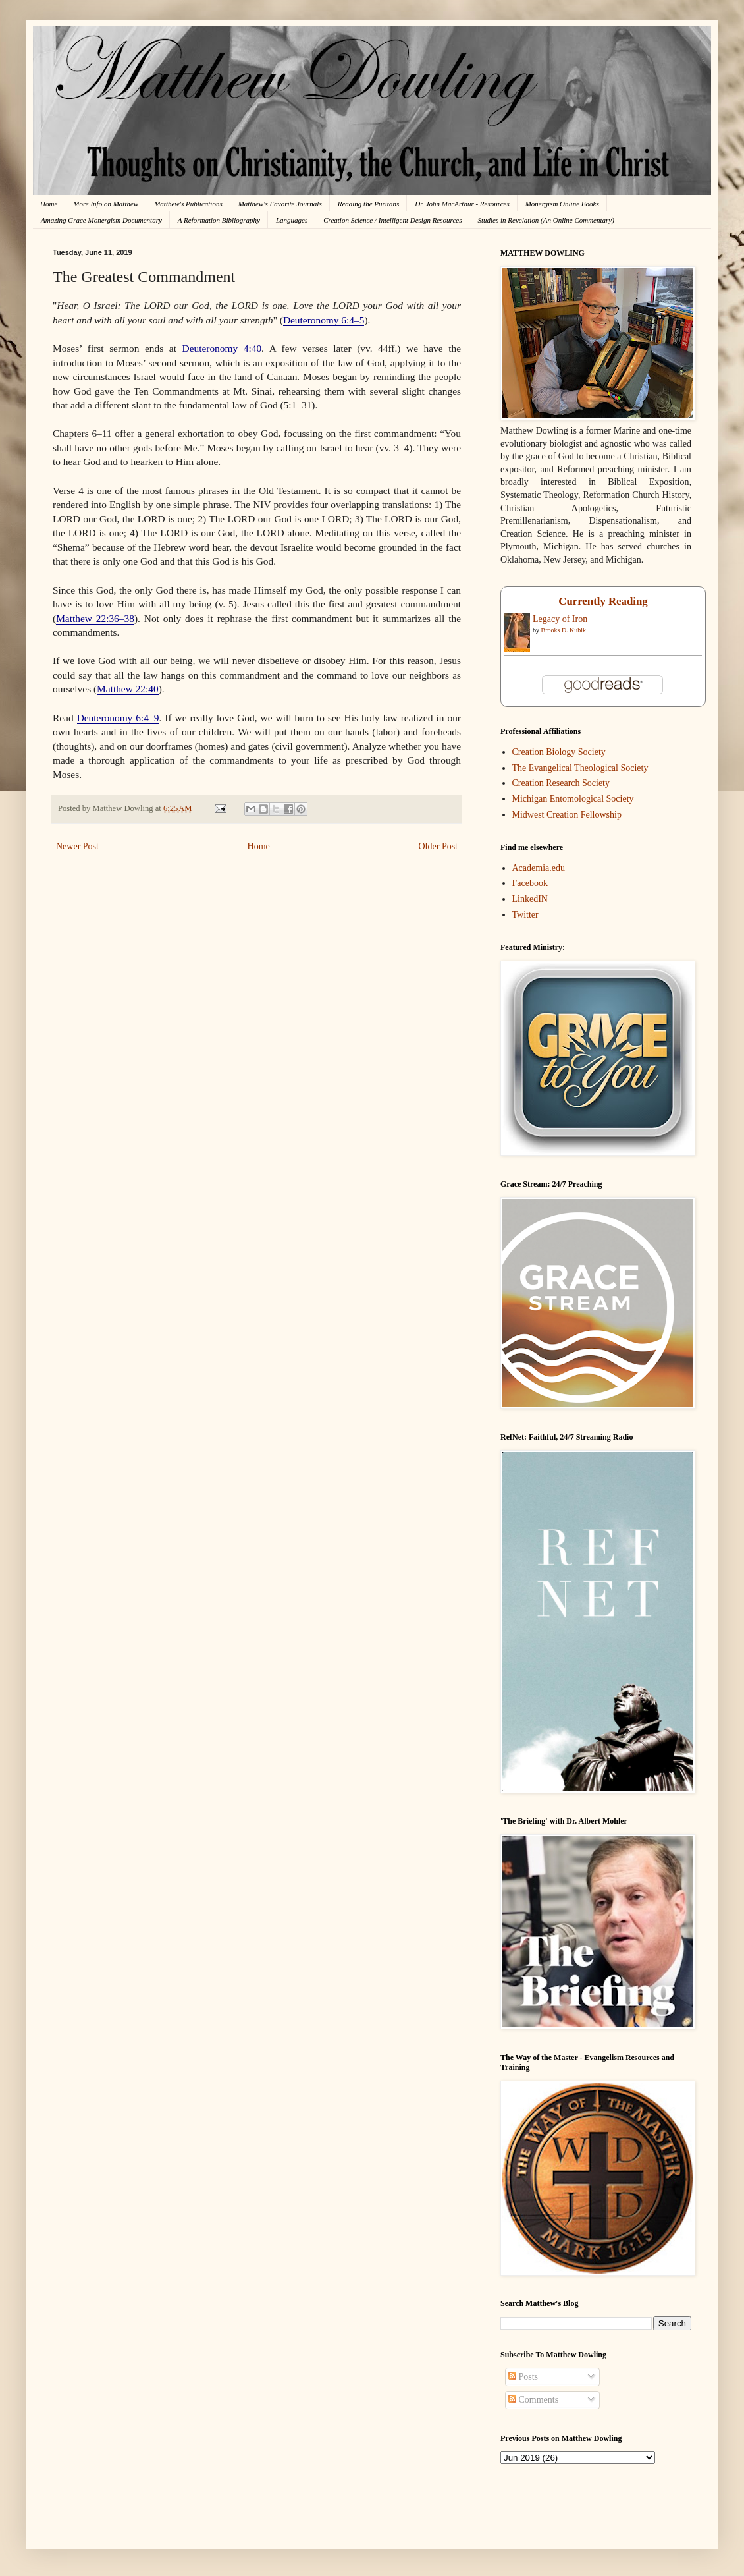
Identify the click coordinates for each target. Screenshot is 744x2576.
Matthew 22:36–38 (95, 618)
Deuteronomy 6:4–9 (118, 717)
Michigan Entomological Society (573, 799)
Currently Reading (602, 601)
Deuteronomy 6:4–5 (324, 319)
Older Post (438, 846)
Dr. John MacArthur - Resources (462, 204)
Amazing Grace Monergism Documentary (101, 220)
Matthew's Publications (188, 204)
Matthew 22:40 (128, 688)
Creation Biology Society (559, 752)
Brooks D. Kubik (564, 630)
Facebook (530, 883)
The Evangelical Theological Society (580, 768)
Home (48, 204)
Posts (523, 2377)
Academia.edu (538, 868)
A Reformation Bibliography (219, 220)
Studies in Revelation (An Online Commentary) (545, 220)
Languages (291, 220)
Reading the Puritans (369, 204)
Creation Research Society (561, 783)
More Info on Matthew (105, 204)
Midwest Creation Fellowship (567, 815)
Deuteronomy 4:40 (222, 348)
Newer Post (77, 846)
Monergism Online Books (562, 204)
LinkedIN (530, 899)
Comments (533, 2400)
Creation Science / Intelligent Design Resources (392, 220)
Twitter (525, 915)
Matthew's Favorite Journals (280, 204)
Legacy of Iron (560, 619)
